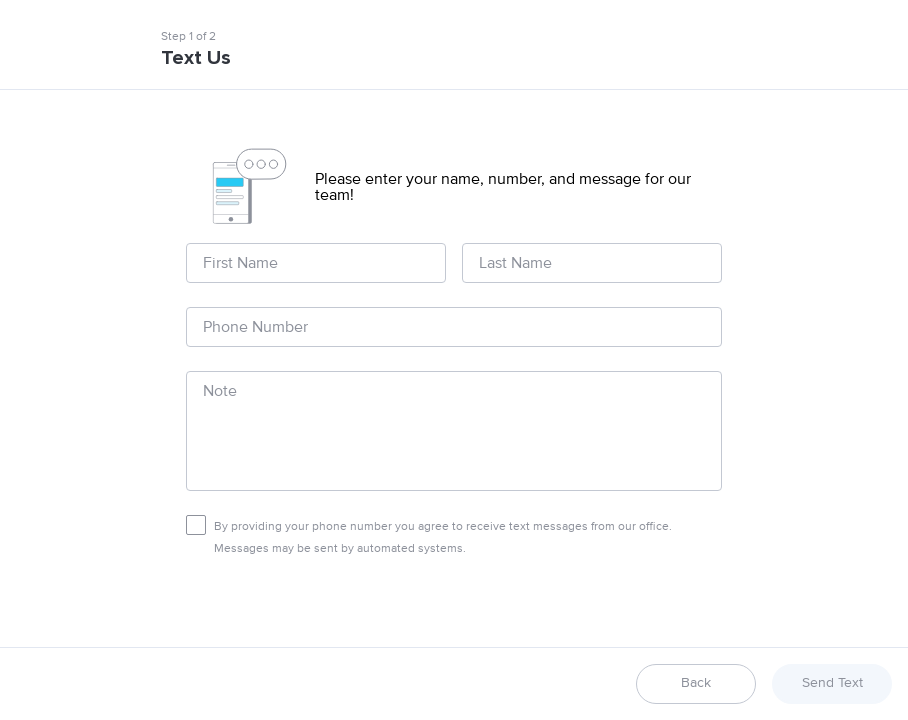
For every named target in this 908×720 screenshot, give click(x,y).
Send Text (832, 683)
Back (696, 683)
